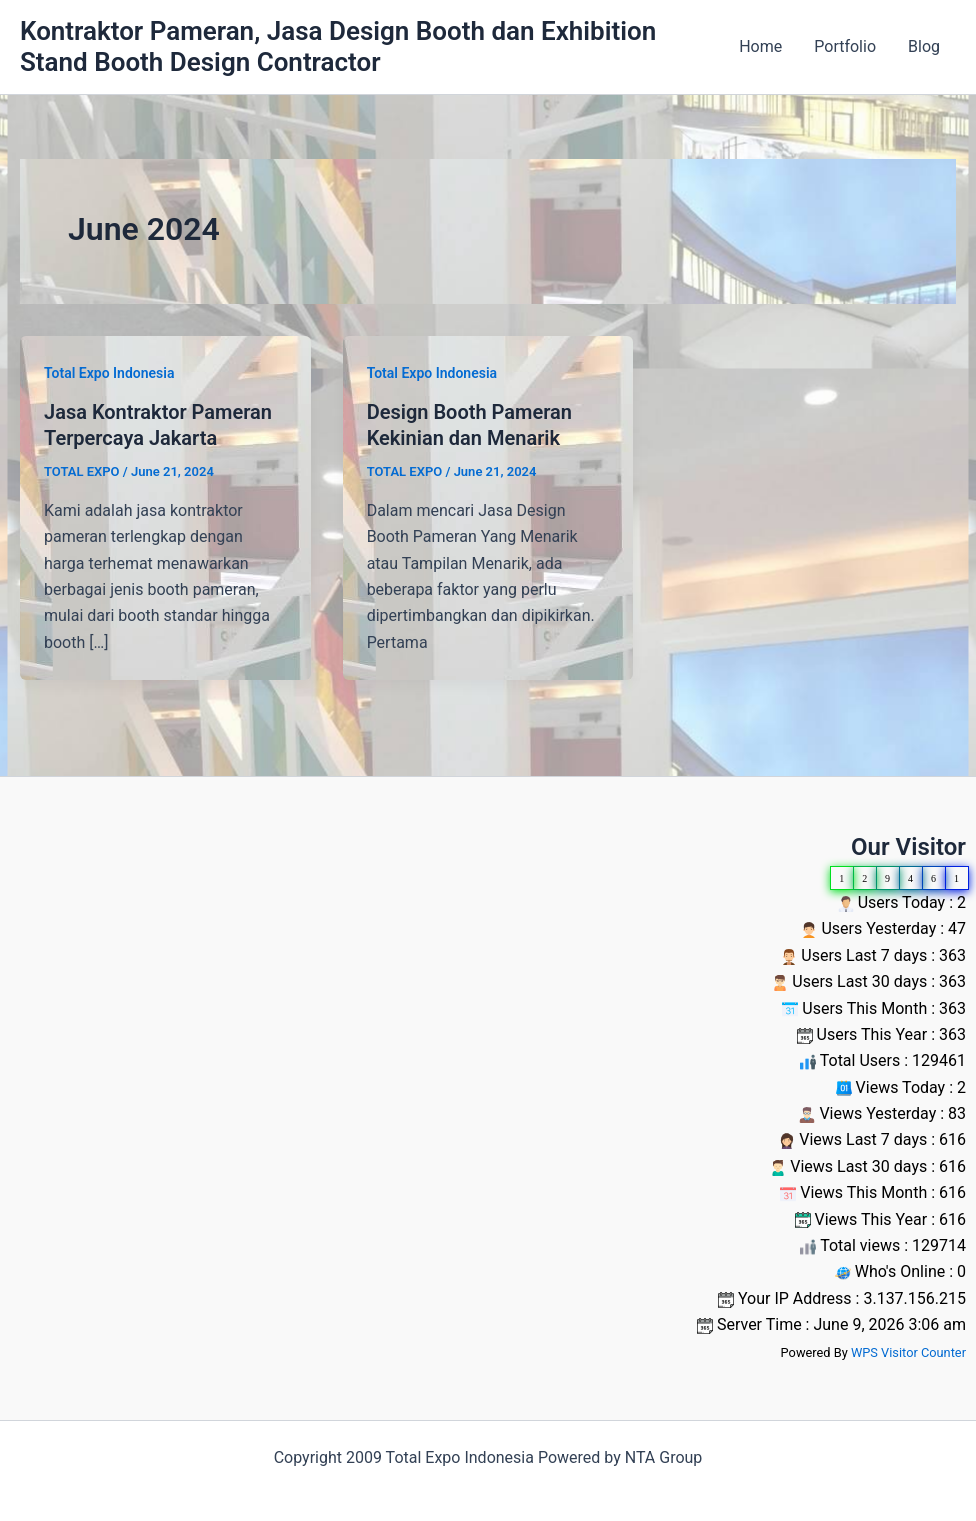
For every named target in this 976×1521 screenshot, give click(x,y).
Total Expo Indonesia (109, 373)
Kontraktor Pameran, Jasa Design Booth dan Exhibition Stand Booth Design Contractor (338, 46)
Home (760, 46)
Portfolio (845, 46)
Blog (924, 46)
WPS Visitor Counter (908, 1352)
